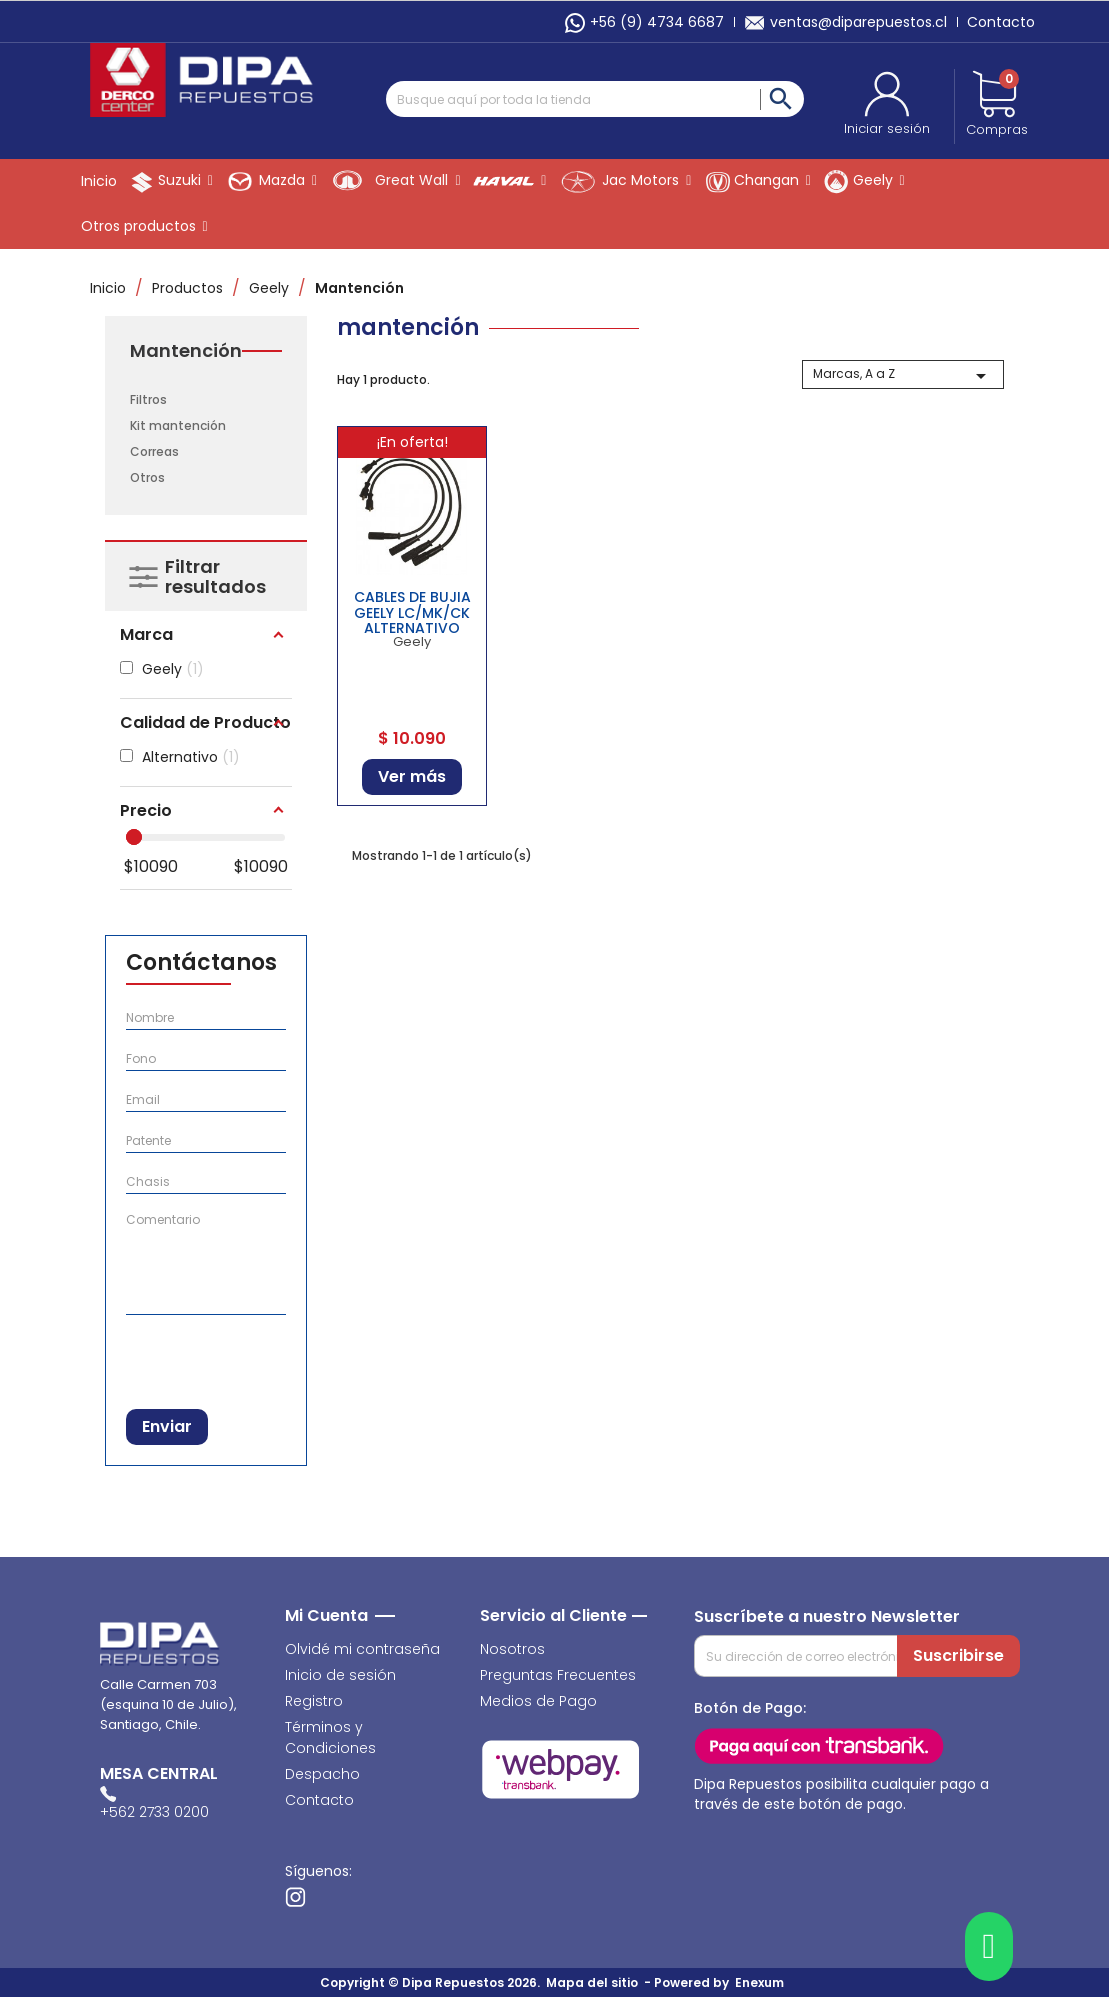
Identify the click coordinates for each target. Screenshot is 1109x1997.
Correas (154, 451)
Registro (314, 1701)
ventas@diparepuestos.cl (845, 22)
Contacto (1001, 22)
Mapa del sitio (592, 1982)
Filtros (148, 399)
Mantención (186, 351)
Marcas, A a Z (903, 376)
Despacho (322, 1774)
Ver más (412, 776)
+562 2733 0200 (154, 1812)
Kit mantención (178, 425)
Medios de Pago (538, 1701)
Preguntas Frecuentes (558, 1675)
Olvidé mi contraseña (362, 1649)
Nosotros (512, 1649)
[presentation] (229, 1357)
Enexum (762, 1982)
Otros (147, 477)
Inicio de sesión (340, 1675)
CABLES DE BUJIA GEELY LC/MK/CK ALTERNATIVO (412, 612)
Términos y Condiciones (330, 1737)
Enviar (167, 1426)
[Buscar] (595, 99)
